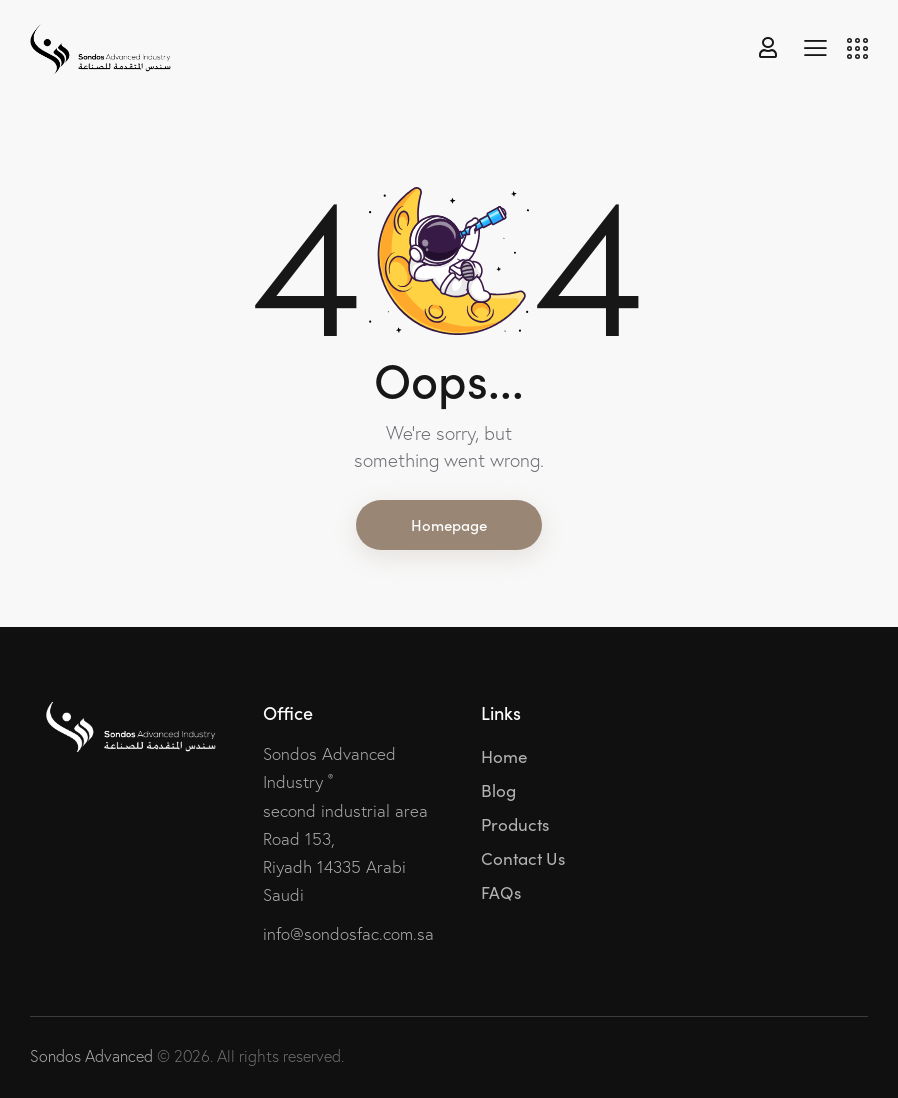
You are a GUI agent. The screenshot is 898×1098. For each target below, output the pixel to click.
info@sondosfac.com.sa (348, 933)
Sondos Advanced (91, 1056)
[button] (815, 46)
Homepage (449, 524)
